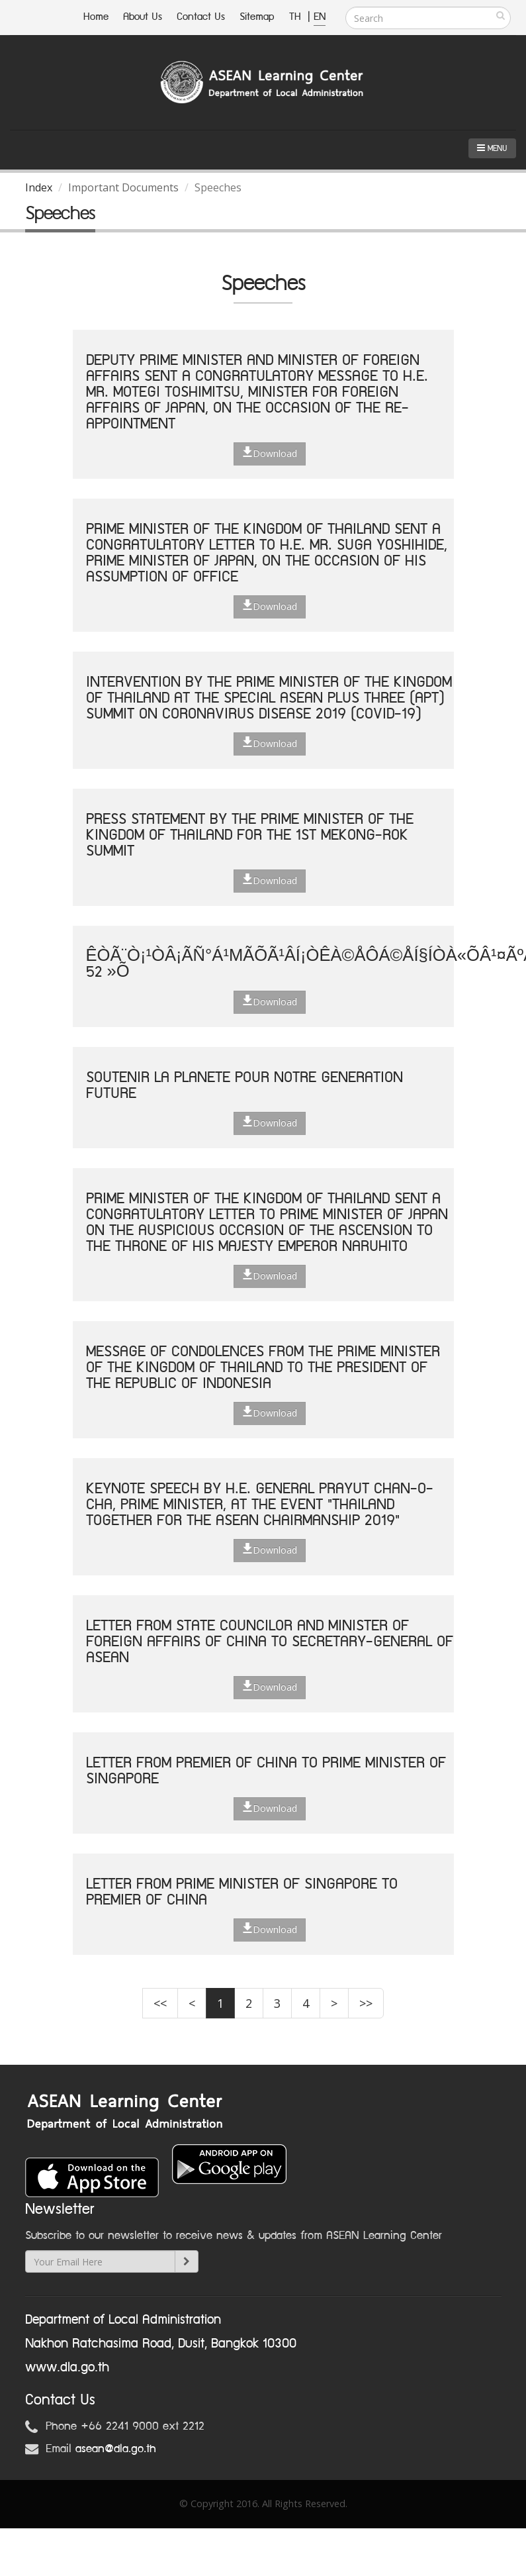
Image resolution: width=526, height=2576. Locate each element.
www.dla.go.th (67, 2367)
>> (366, 2003)
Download (269, 453)
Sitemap (257, 17)
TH (296, 17)
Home (96, 17)
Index (38, 187)
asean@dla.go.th (115, 2449)
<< (160, 2003)
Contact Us (201, 17)
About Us (142, 17)
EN (320, 17)
